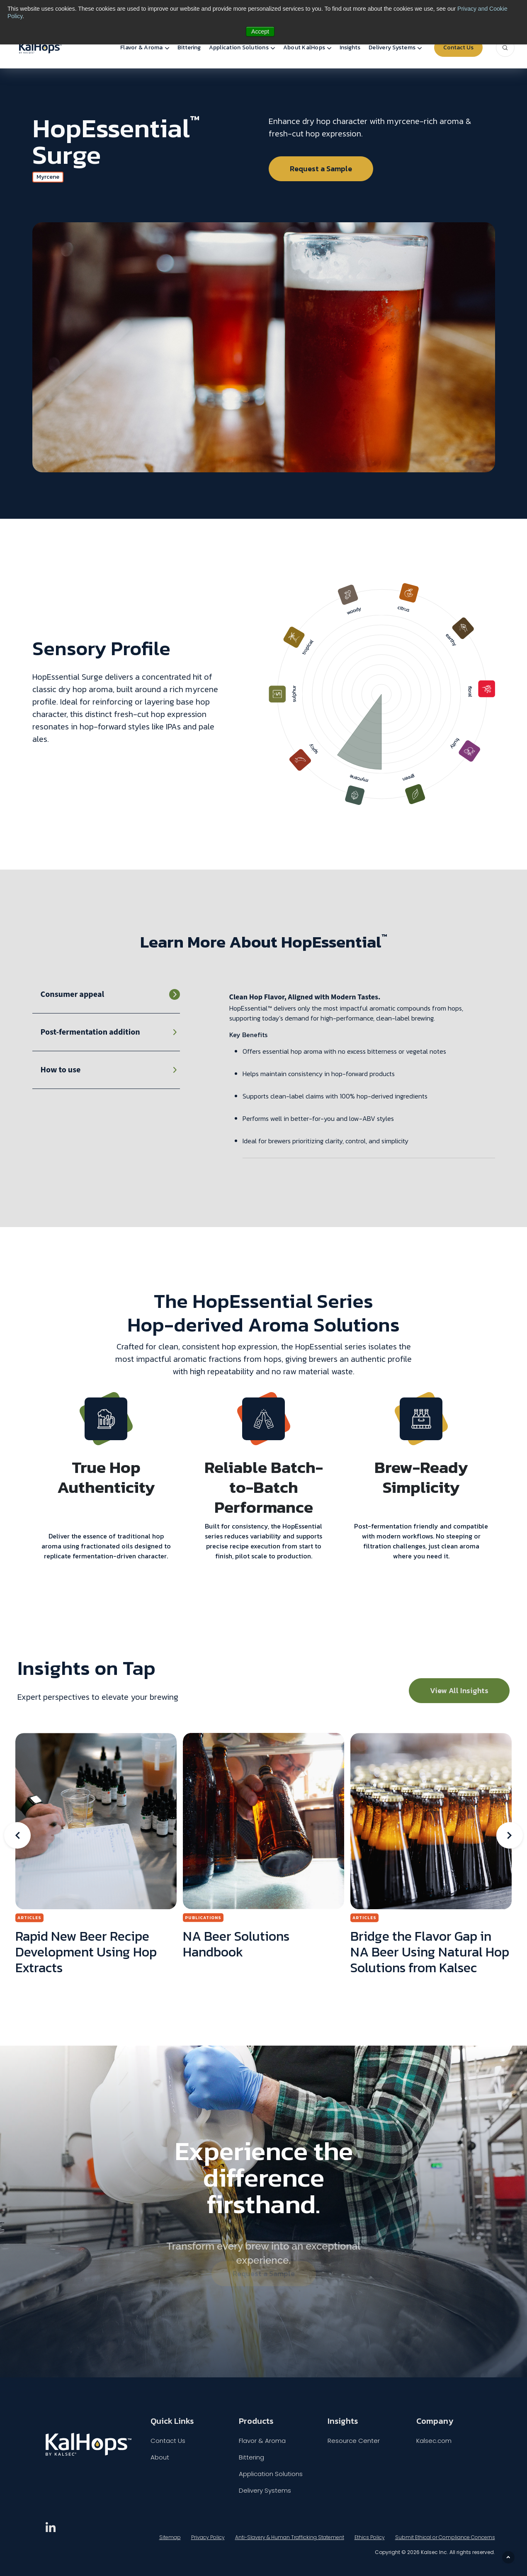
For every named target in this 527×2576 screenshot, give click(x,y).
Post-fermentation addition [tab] (90, 1032)
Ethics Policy (370, 2537)
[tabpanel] (362, 1075)
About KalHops (304, 47)
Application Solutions (239, 47)
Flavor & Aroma (141, 47)
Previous (17, 1835)
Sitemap (170, 2537)
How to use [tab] (61, 1070)
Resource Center (354, 2440)
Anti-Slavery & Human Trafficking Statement (289, 2537)
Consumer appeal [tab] (72, 994)
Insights (350, 47)
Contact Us (458, 47)
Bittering (189, 47)
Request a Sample (321, 168)
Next (509, 1835)
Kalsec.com (434, 2440)
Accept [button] (260, 31)
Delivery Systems (392, 47)
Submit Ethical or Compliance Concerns (445, 2537)
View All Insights (459, 1690)
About (160, 2457)
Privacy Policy (208, 2537)
